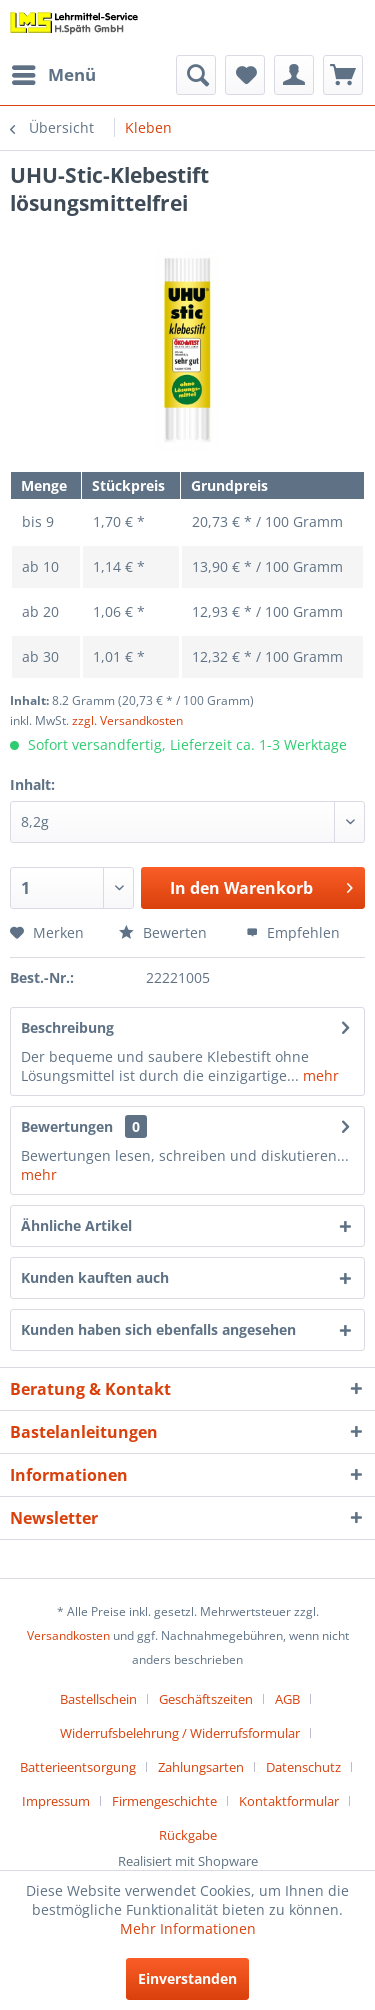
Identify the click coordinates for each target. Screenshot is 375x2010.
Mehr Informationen (188, 1928)
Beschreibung (67, 1027)
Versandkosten (68, 1635)
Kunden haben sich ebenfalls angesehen (158, 1329)
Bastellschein (98, 1699)
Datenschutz (303, 1767)
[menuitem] (53, 75)
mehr (319, 1075)
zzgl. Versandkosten (127, 720)
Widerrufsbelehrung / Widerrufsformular (180, 1733)
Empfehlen (293, 932)
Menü (54, 72)
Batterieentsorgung (78, 1767)
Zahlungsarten (201, 1767)
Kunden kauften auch (95, 1277)
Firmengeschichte (164, 1801)
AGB (287, 1699)
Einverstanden (187, 1978)
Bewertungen (67, 1126)
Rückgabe (188, 1835)
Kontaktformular (289, 1801)
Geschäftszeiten (206, 1699)
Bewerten (163, 932)
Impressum (56, 1801)
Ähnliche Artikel (76, 1225)
